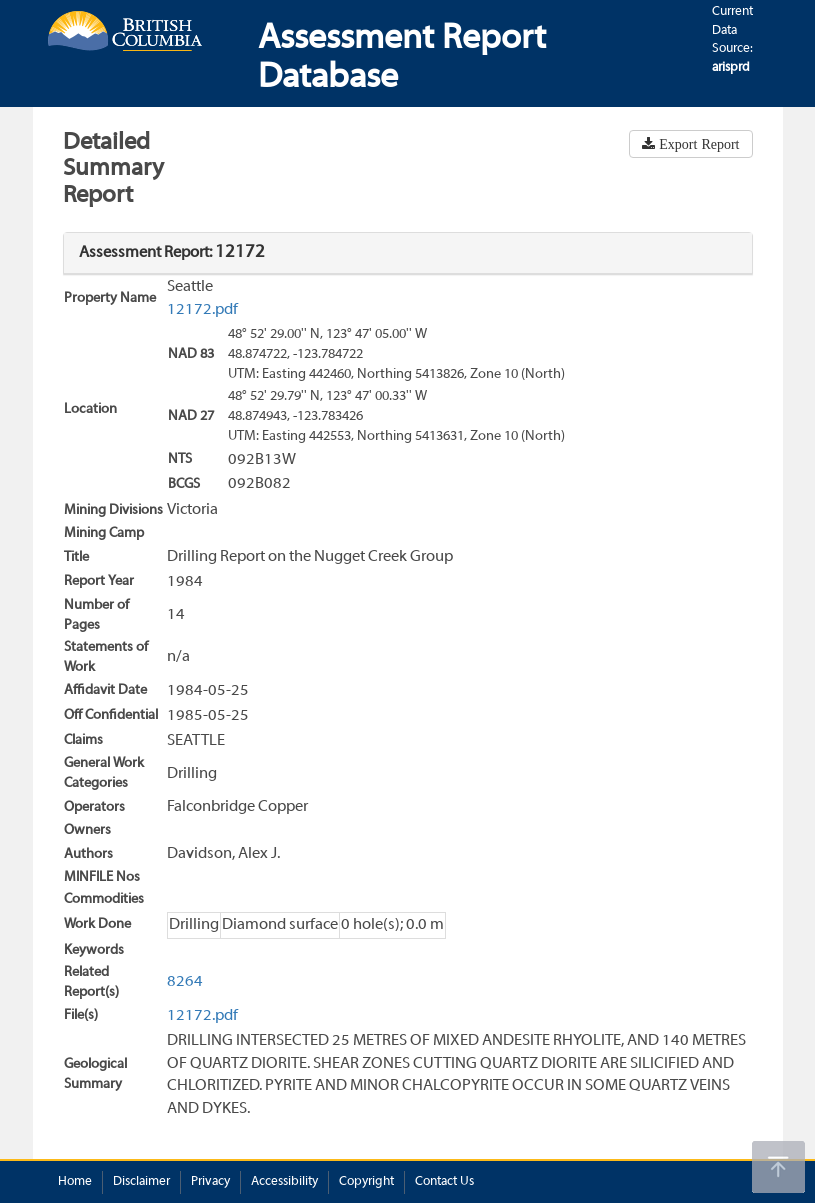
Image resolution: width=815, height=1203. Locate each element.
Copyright (366, 1182)
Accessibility (284, 1182)
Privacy (210, 1182)
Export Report (697, 144)
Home (75, 1182)
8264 (185, 982)
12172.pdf (202, 310)
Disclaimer (141, 1182)
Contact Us (444, 1182)
